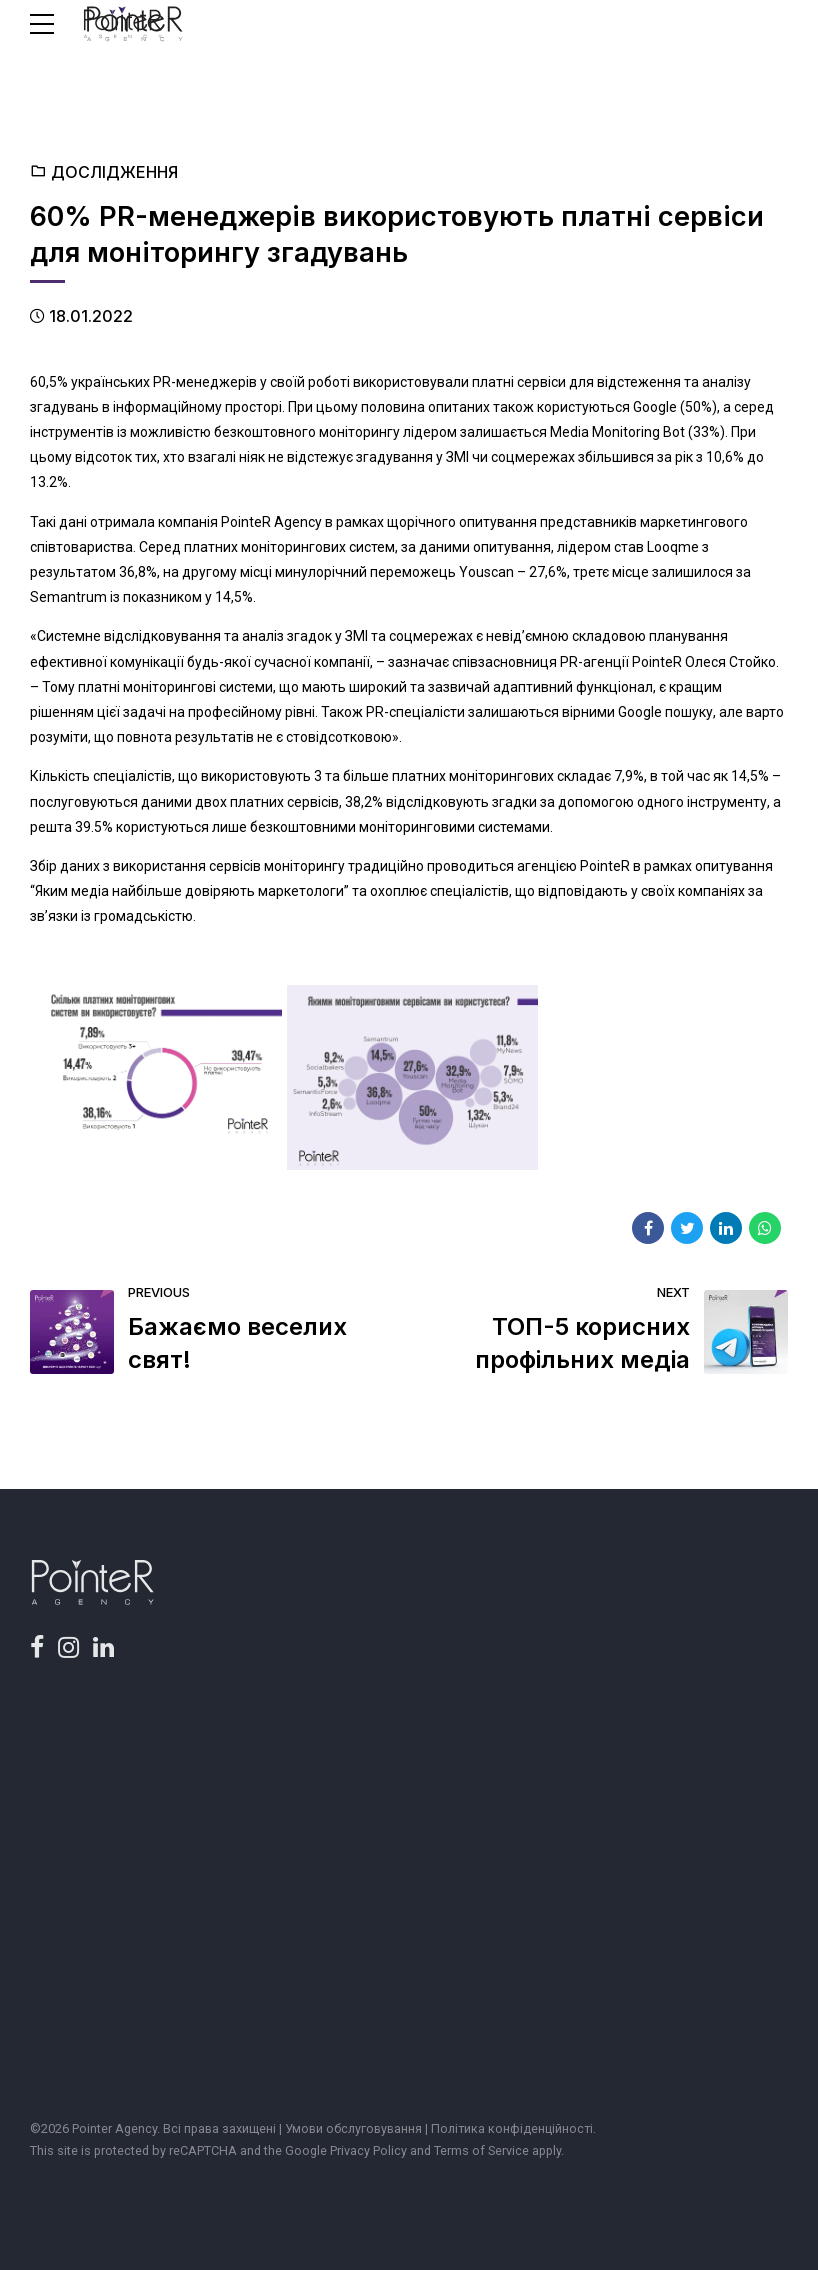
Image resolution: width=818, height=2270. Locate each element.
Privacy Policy (368, 2150)
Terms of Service (481, 2150)
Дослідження (114, 172)
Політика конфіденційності (512, 2128)
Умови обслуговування (353, 2128)
